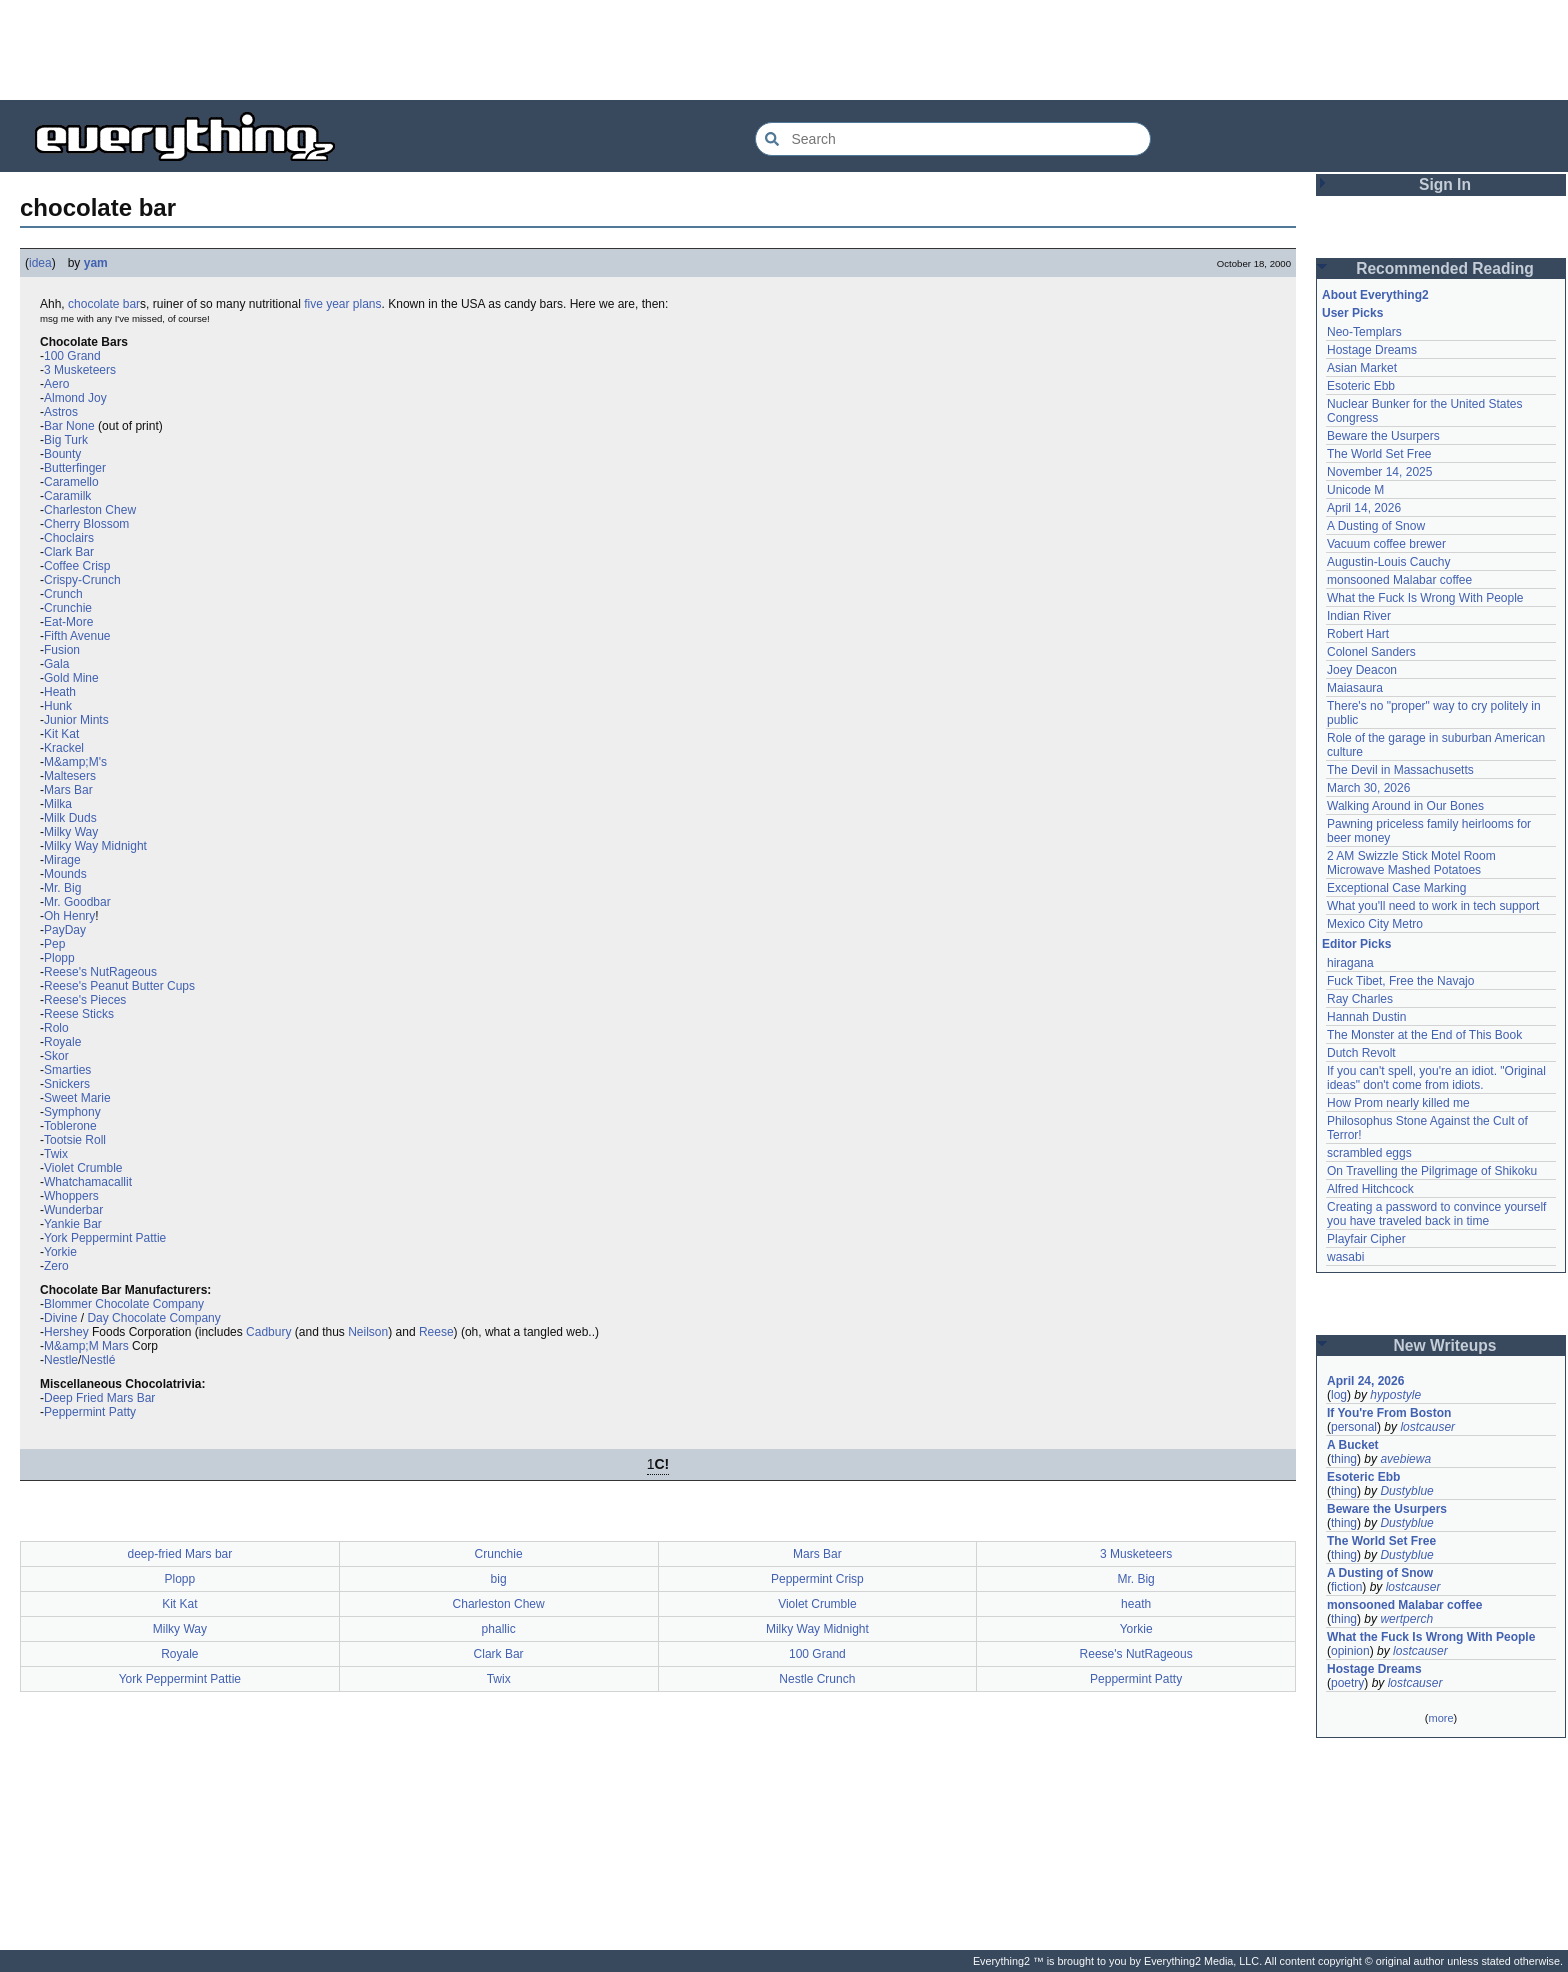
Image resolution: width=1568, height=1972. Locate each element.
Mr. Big (62, 888)
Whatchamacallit (88, 1182)
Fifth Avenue (77, 636)
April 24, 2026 (1365, 1381)
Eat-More (68, 622)
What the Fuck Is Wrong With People (1425, 598)
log (1339, 1395)
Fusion (62, 650)
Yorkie (60, 1252)
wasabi (1345, 1257)
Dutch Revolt (1361, 1053)
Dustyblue (1406, 1491)
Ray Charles (1360, 999)
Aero (56, 384)
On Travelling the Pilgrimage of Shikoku (1432, 1171)
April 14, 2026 (1364, 508)
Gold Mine (71, 678)
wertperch (1406, 1619)
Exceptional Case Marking (1396, 888)
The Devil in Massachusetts (1400, 770)
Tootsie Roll (75, 1140)
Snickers (67, 1084)
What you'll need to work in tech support (1433, 906)
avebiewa (1405, 1459)
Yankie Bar (73, 1224)
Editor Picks (1356, 944)
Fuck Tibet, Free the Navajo (1400, 981)
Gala (56, 664)
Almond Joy (75, 398)
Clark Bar (69, 552)
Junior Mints (76, 720)
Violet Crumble (83, 1168)
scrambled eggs (1369, 1153)
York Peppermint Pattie (105, 1238)
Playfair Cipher (1366, 1239)
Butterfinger (75, 468)
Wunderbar (73, 1210)
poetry (1347, 1683)
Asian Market (1362, 368)
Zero (56, 1266)
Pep (54, 944)
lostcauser (1427, 1427)
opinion (1350, 1651)
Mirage (62, 860)
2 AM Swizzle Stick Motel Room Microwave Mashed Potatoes (1411, 863)
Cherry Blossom (86, 524)
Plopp (59, 958)
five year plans (342, 304)
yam (96, 263)
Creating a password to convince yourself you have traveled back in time (1436, 1214)
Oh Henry (69, 916)
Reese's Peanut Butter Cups (119, 986)
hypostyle (1395, 1395)
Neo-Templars (1364, 332)
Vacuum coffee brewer (1386, 544)
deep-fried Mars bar (180, 1554)
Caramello (71, 482)
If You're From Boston (1389, 1413)
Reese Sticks (79, 1014)
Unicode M (1355, 490)
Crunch (63, 594)
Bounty (62, 454)
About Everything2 (1375, 295)
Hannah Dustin (1366, 1017)
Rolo (56, 1028)
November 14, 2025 (1379, 472)
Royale (62, 1042)
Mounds (65, 874)
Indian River (1359, 616)
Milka (58, 804)
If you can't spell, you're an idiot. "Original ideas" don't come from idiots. (1436, 1078)
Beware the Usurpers (1383, 436)
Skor (56, 1056)
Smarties (67, 1070)
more (1440, 1718)
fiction (1346, 1587)
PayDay (65, 930)
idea (40, 263)
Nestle (61, 1360)
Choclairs (69, 538)
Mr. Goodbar (77, 902)
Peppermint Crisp (817, 1579)
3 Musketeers (80, 370)
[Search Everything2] (953, 139)
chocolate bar (104, 304)
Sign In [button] (1445, 184)
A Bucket (1353, 1445)
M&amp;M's (75, 762)
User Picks (1352, 313)
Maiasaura (1355, 688)
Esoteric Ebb (1361, 386)
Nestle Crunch (817, 1679)
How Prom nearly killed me (1398, 1103)
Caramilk (67, 496)
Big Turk (66, 440)
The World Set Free (1379, 454)
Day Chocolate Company (153, 1318)
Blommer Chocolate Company (124, 1304)
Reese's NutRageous (100, 972)
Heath (60, 692)
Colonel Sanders (1371, 652)
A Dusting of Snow (1376, 526)
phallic (499, 1629)
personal (1354, 1427)
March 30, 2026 (1368, 788)
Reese (436, 1332)
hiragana (1350, 963)
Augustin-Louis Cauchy (1388, 562)
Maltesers (70, 776)
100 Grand (72, 356)
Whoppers (71, 1196)
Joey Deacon (1362, 670)
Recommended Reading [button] (1445, 268)
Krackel (64, 748)
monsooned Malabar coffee (1399, 580)
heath (1136, 1604)
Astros (61, 412)
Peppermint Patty (90, 1412)
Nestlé (98, 1360)
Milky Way (71, 832)
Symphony (72, 1112)
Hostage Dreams (1372, 350)
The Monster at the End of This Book (1424, 1035)
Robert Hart (1358, 634)
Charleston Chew (90, 510)
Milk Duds (70, 818)
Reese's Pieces (85, 1000)
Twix (56, 1154)
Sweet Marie (77, 1098)
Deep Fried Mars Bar (99, 1398)
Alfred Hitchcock (1370, 1189)
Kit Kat (61, 734)
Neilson (368, 1332)
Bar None (69, 426)
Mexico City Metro (1375, 924)
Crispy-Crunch (82, 580)
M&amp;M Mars (86, 1346)
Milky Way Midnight (95, 846)
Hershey (66, 1332)
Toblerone (70, 1126)
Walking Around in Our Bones (1405, 806)
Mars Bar (68, 790)
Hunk (58, 706)
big (499, 1579)
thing (1344, 1459)
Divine (60, 1318)
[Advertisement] (784, 50)
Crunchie (68, 608)
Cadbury (268, 1332)
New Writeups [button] (1445, 1345)
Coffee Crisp (77, 566)
